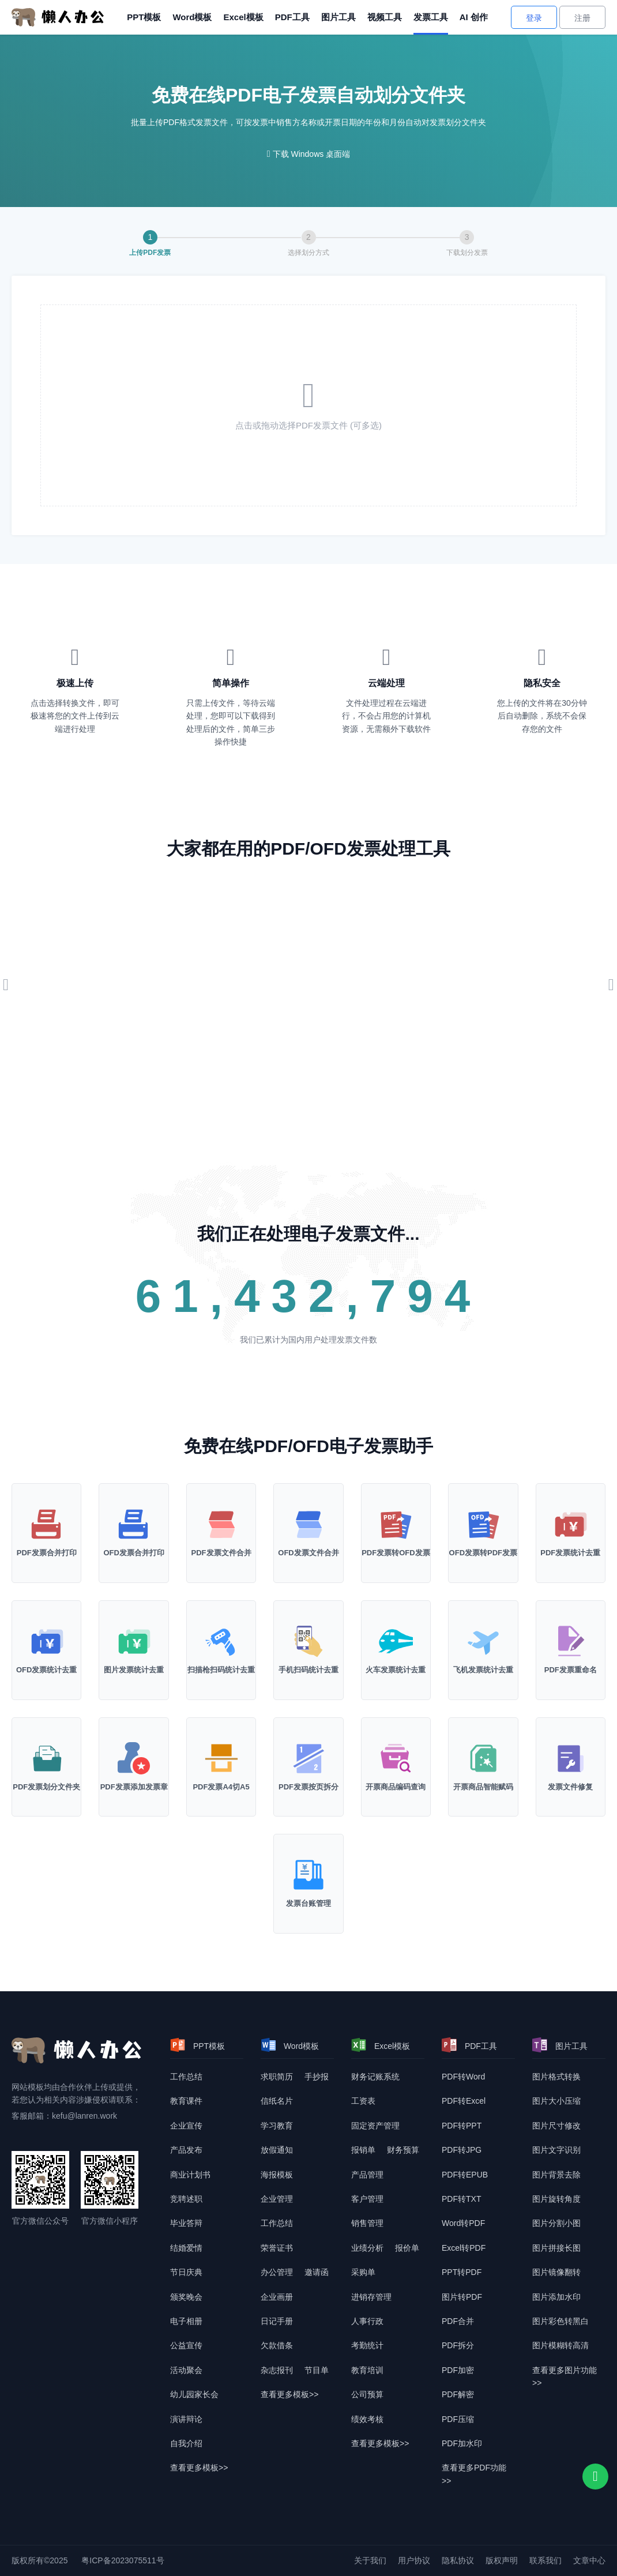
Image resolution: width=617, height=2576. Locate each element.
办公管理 (277, 2272)
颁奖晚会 (186, 2297)
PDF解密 (458, 2394)
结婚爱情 (186, 2247)
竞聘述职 (186, 2198)
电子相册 (186, 2321)
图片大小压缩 (556, 2100)
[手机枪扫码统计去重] (308, 1650)
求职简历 (277, 2076)
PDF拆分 (458, 2345)
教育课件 (186, 2100)
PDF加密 (458, 2370)
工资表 (363, 2100)
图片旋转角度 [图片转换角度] (556, 2198)
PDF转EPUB (465, 2174)
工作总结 (186, 2076)
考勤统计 (367, 2345)
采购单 (363, 2272)
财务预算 (403, 2149)
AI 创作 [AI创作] (474, 17)
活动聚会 (186, 2370)
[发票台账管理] (308, 1884)
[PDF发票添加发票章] (133, 1767)
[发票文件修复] (570, 1767)
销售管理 (367, 2223)
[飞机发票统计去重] (483, 1650)
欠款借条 (277, 2345)
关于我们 (370, 2560)
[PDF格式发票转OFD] (396, 1533)
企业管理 (277, 2198)
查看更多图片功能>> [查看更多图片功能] (564, 2376)
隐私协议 (458, 2560)
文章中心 (589, 2560)
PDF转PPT (461, 2125)
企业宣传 (186, 2125)
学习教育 (277, 2125)
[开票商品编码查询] (396, 1767)
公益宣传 (186, 2345)
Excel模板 (243, 17)
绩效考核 (367, 2419)
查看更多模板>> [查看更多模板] (199, 2467)
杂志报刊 (277, 2370)
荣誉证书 (277, 2247)
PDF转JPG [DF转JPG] (461, 2149)
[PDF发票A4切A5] (221, 1767)
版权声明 (502, 2560)
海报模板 (277, 2174)
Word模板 (192, 17)
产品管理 (367, 2174)
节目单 (316, 2370)
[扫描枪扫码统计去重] (221, 1650)
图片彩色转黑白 (560, 2321)
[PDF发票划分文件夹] (46, 1767)
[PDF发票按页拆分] (308, 1767)
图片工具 (338, 17)
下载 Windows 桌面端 (312, 154)
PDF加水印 (462, 2443)
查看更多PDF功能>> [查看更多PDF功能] (474, 2474)
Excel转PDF (464, 2247)
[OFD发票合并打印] (133, 1533)
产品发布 (186, 2149)
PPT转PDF (461, 2272)
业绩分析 (367, 2247)
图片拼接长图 (556, 2247)
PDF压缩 (458, 2419)
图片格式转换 (556, 2076)
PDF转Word (463, 2076)
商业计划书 (190, 2174)
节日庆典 (186, 2272)
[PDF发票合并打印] (46, 1533)
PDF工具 (292, 17)
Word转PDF (463, 2223)
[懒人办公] (58, 16)
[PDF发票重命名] (570, 1650)
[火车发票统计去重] (396, 1650)
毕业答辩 (186, 2223)
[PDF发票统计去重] (570, 1533)
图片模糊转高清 (560, 2345)
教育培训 (367, 2370)
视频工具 (384, 17)
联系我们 (545, 2560)
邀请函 (316, 2272)
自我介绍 (186, 2443)
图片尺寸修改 (556, 2125)
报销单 (363, 2149)
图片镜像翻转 (556, 2272)
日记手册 (277, 2321)
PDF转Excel (464, 2100)
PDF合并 (458, 2321)
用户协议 (414, 2560)
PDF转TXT (461, 2198)
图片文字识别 (556, 2149)
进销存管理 (371, 2297)
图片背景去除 (556, 2174)
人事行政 (367, 2321)
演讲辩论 (186, 2419)
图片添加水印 (556, 2297)
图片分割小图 (556, 2223)
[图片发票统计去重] (133, 1650)
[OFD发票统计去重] (46, 1650)
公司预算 (367, 2394)
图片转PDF (462, 2297)
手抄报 (316, 2076)
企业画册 (277, 2297)
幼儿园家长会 (194, 2394)
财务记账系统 (375, 2076)
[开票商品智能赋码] (483, 1767)
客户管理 (367, 2198)
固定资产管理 (375, 2125)
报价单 (407, 2247)
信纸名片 (277, 2100)
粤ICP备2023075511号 (122, 2560)
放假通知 (277, 2149)
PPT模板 (144, 17)
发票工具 (430, 17)
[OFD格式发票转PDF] (483, 1533)
